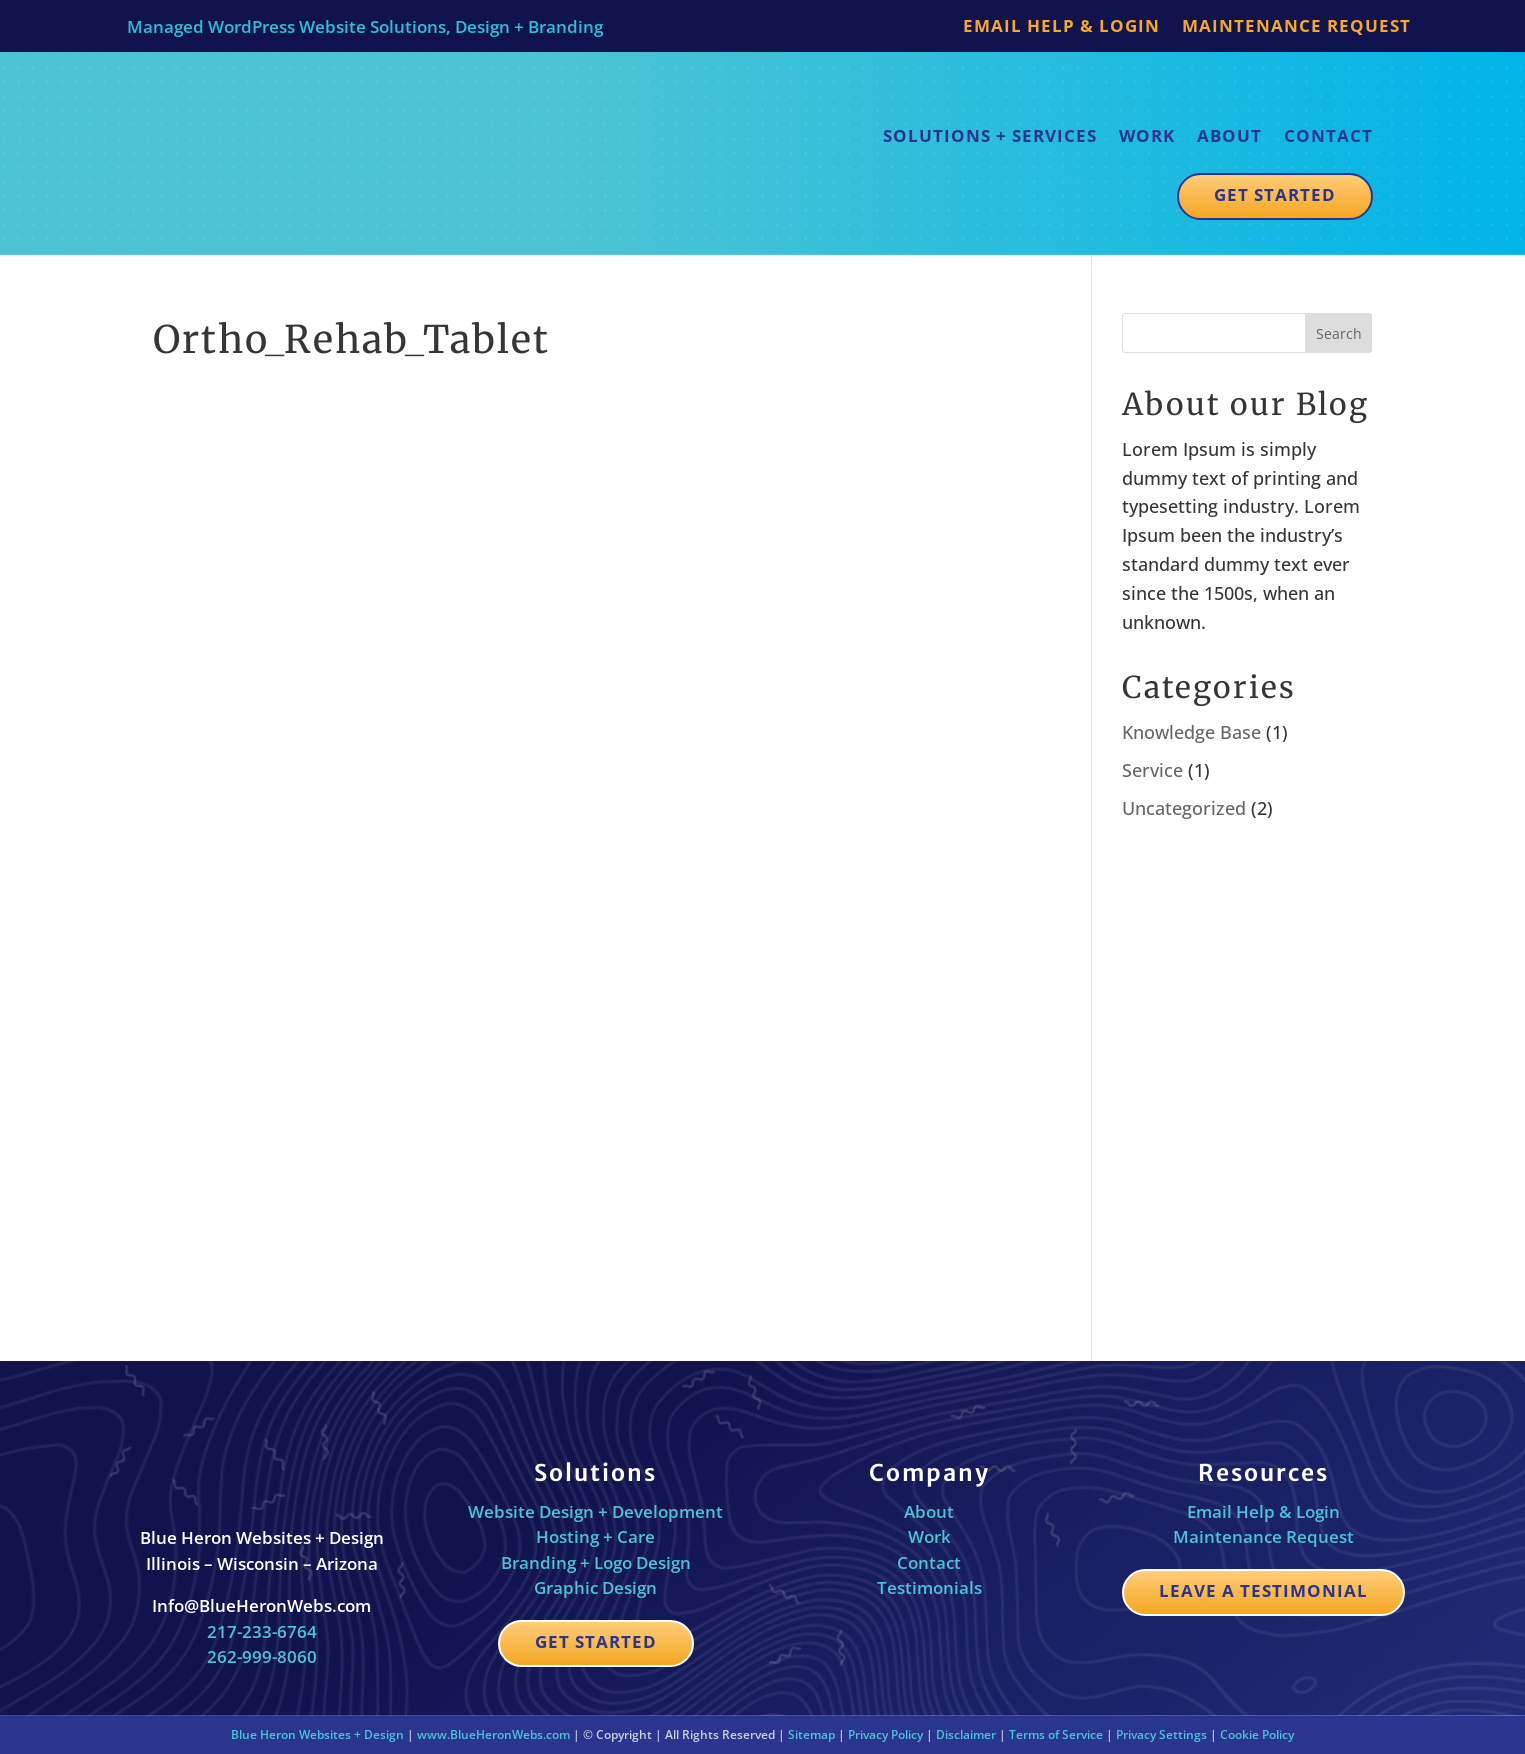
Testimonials (929, 1587)
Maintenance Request (1296, 28)
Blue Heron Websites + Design (317, 1734)
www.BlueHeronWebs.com (493, 1734)
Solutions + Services (990, 135)
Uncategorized (1184, 808)
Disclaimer (966, 1734)
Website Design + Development (595, 1511)
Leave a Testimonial (1263, 1590)
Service (1152, 770)
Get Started (1275, 194)
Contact (1328, 135)
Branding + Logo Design (596, 1562)
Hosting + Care (595, 1536)
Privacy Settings (1161, 1734)
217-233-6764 (262, 1631)
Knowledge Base (1191, 732)
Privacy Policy (885, 1734)
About (1229, 135)
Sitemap (811, 1734)
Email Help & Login (1061, 28)
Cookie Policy (1257, 1734)
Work (1147, 135)
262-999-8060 (262, 1656)
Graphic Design (595, 1587)
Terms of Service (1056, 1734)
